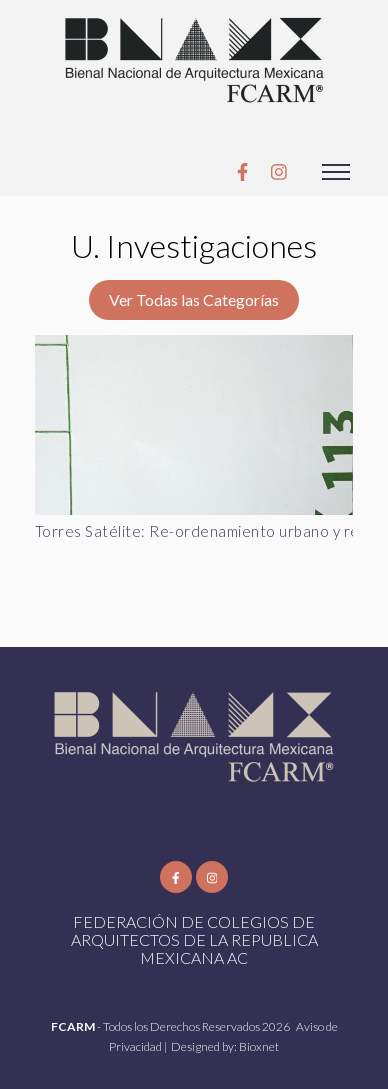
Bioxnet (259, 1046)
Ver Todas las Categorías (194, 299)
